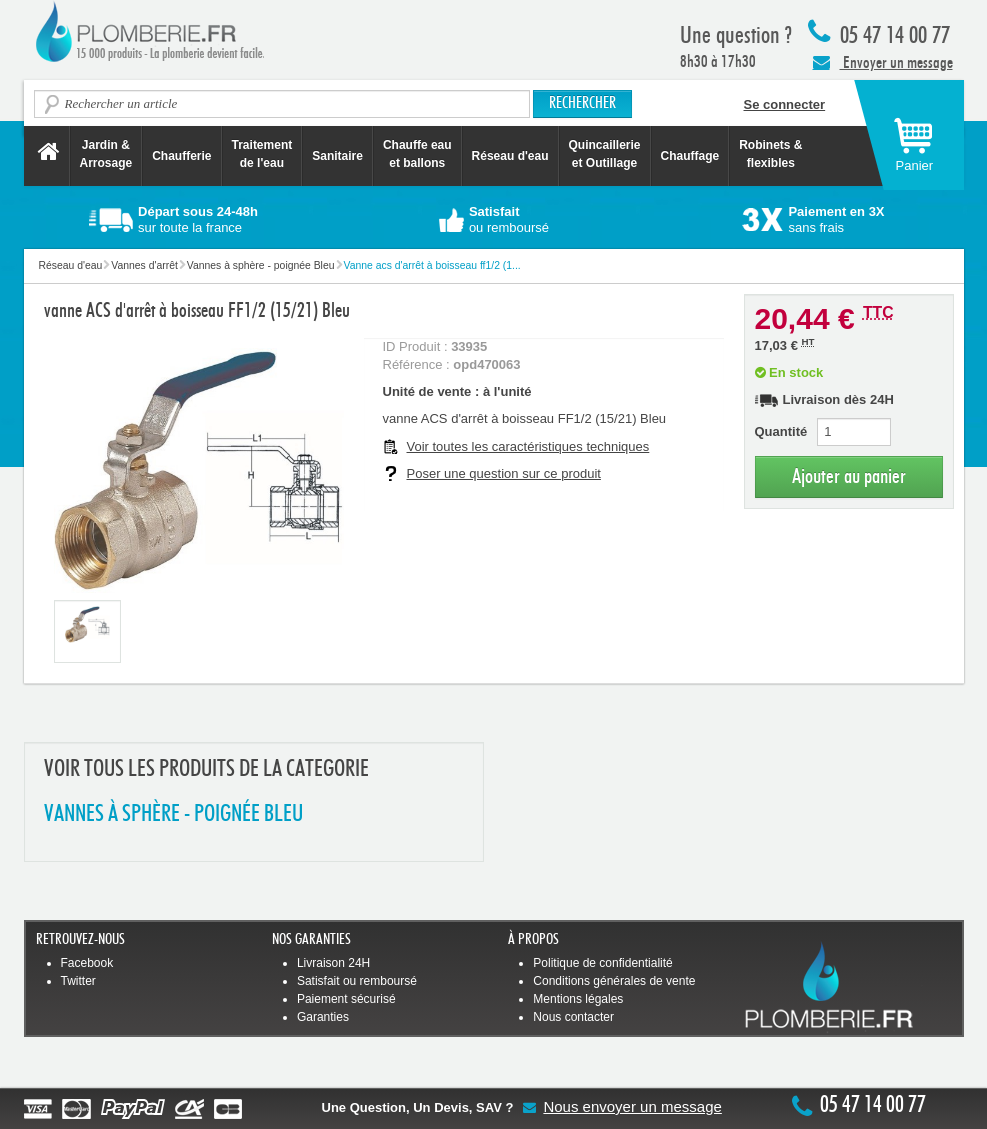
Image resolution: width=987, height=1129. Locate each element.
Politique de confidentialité (602, 963)
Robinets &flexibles (770, 154)
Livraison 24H (333, 963)
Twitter (78, 981)
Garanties (323, 1017)
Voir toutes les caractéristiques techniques (528, 446)
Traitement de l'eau (262, 154)
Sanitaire (337, 156)
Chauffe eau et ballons (417, 154)
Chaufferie (181, 156)
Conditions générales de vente (614, 981)
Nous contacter (573, 1017)
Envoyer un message (883, 62)
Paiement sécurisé (346, 999)
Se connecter (785, 104)
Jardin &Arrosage (106, 154)
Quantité (781, 431)
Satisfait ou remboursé (357, 981)
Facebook (87, 963)
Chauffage (690, 156)
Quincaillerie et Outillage (605, 154)
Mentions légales (578, 999)
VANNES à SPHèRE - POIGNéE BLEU (173, 814)
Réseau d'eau (510, 156)
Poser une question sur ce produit (504, 473)
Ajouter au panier (849, 476)
